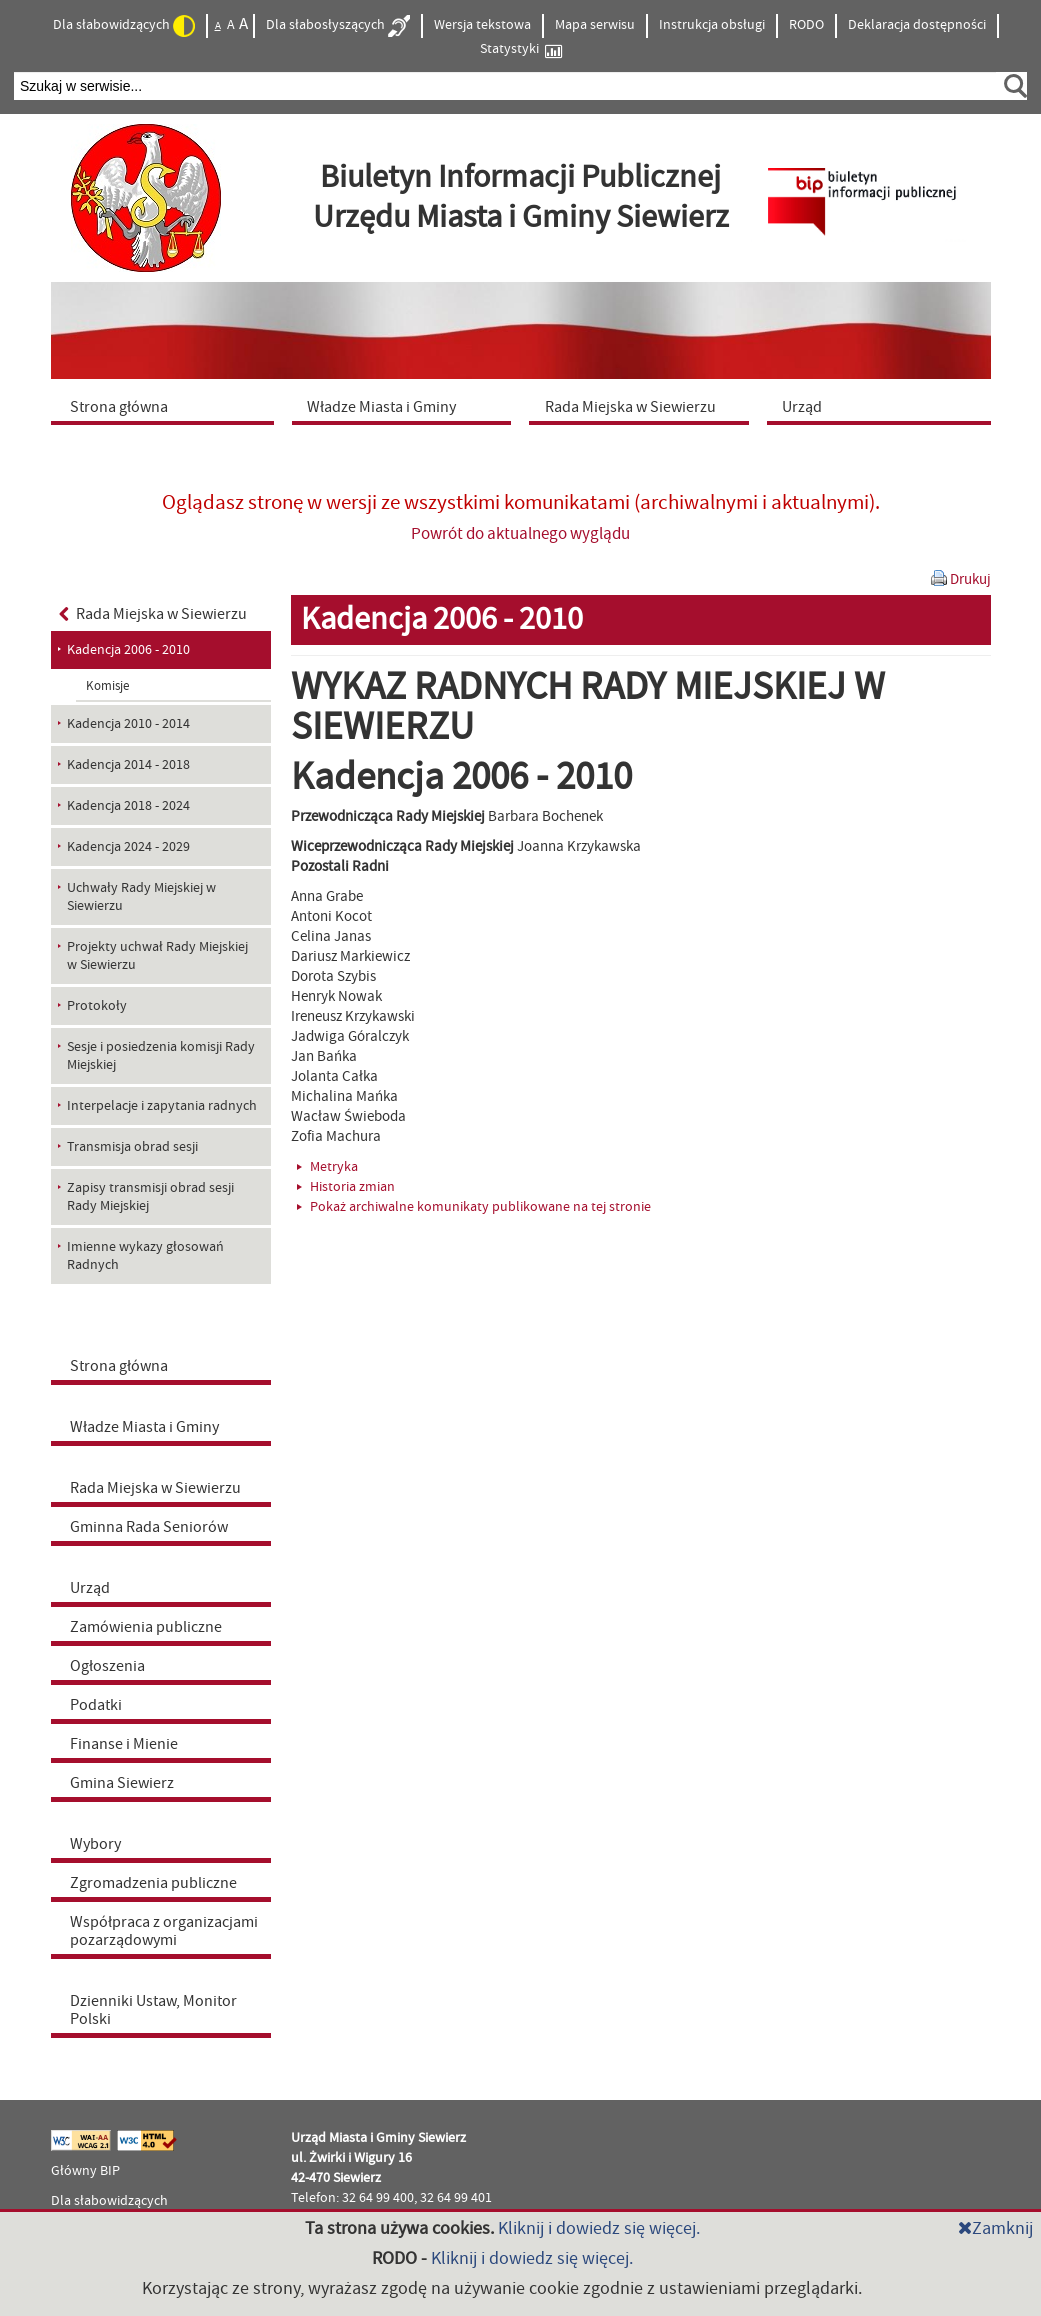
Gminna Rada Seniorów (149, 1527)
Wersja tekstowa (482, 25)
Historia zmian (346, 1187)
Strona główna (119, 1366)
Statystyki (521, 49)
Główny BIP (85, 2171)
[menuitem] (167, 406)
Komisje (107, 686)
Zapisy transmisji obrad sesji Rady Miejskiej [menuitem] (150, 1197)
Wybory (95, 1844)
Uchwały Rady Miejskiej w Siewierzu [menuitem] (141, 897)
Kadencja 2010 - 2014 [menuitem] (128, 724)
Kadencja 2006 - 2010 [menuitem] (128, 650)
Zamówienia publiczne (146, 1627)
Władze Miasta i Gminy (144, 1427)
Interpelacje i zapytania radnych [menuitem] (162, 1106)
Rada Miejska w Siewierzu (153, 614)
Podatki (96, 1705)
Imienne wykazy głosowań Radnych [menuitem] (145, 1256)
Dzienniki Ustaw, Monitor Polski (153, 2010)
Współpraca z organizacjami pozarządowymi (164, 1931)
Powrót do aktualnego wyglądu (520, 534)
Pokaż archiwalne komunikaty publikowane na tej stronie (474, 1207)
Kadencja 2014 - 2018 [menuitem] (128, 765)
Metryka (327, 1167)
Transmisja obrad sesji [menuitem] (132, 1147)
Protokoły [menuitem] (97, 1006)
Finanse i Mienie (124, 1744)
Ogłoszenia (107, 1666)
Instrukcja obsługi (712, 25)
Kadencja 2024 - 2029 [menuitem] (128, 847)
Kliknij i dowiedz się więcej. (599, 2228)
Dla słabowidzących (124, 26)
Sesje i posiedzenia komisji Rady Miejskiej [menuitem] (161, 1056)
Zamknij (995, 2228)
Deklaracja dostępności (917, 25)
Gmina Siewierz (122, 1783)
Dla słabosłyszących (338, 26)
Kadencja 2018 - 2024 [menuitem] (128, 806)
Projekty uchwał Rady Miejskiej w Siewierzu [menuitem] (157, 956)
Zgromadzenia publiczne (153, 1883)
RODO (806, 25)
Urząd (90, 1588)
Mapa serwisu (595, 25)
